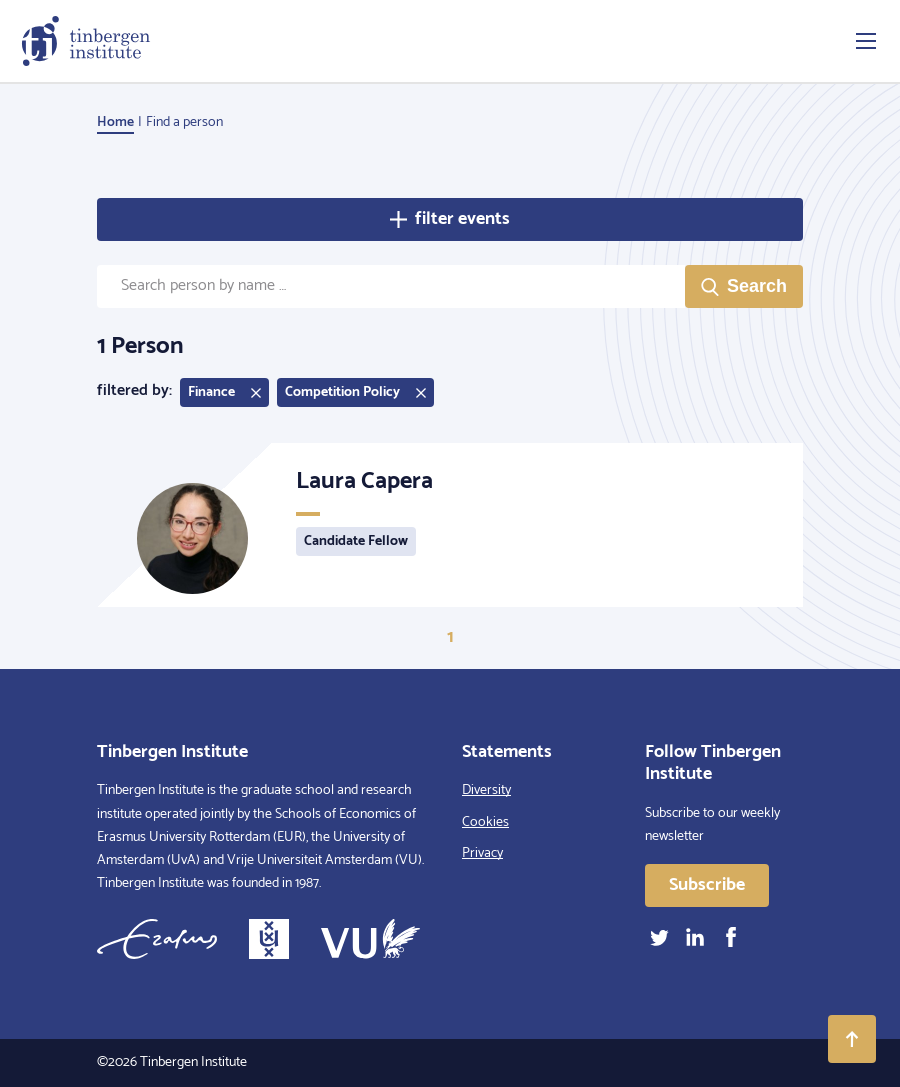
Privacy (482, 853)
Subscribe (707, 885)
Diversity (486, 790)
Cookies (485, 822)
